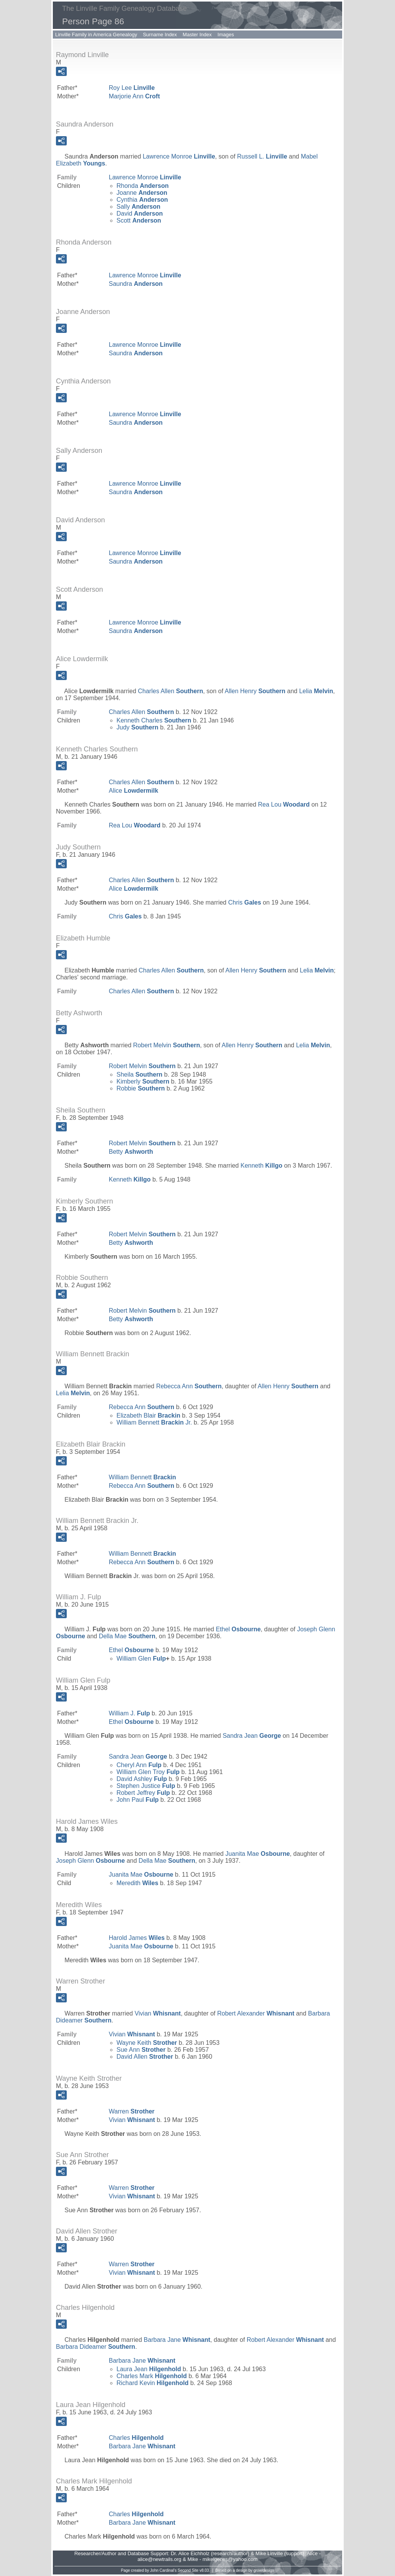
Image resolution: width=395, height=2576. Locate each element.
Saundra (136, 283)
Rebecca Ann (189, 1386)
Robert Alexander (255, 2013)
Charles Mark (151, 2376)
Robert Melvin (166, 1045)
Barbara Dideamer (95, 2346)
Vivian (158, 2013)
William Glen (141, 1658)
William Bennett (142, 1477)
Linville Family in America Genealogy (96, 34)
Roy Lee (132, 87)
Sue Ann (140, 2049)
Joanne (141, 192)
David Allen (144, 2056)
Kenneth (261, 1165)
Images (226, 34)
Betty (131, 1151)
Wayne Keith (146, 2042)
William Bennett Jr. (154, 1422)
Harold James (137, 1938)
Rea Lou (284, 804)
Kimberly (142, 1081)
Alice (133, 790)
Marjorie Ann (134, 96)
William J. (129, 1713)
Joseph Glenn (90, 1860)
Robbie (140, 1088)
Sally (138, 206)
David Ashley (141, 1779)
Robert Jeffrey (143, 1792)
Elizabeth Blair (148, 1415)
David (139, 213)
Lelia (316, 691)
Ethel (238, 1629)
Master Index (197, 34)
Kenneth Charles (153, 720)
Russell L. (262, 156)
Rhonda (142, 185)
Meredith (137, 1883)
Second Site (188, 2570)
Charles (136, 2437)
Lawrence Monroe (179, 156)
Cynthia (142, 199)
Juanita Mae (257, 1853)
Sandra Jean (252, 1735)
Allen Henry (255, 691)
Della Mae (127, 1636)
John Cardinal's (163, 2570)
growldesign (263, 2570)
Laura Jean (148, 2369)
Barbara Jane (177, 2339)
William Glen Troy (148, 1772)
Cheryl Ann (138, 1765)
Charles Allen (170, 691)
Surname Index (160, 34)
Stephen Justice (145, 1786)
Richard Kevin (152, 2383)
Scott (138, 220)
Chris (244, 902)
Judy (137, 727)
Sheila (139, 1074)
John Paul (137, 1799)
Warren (132, 2111)
